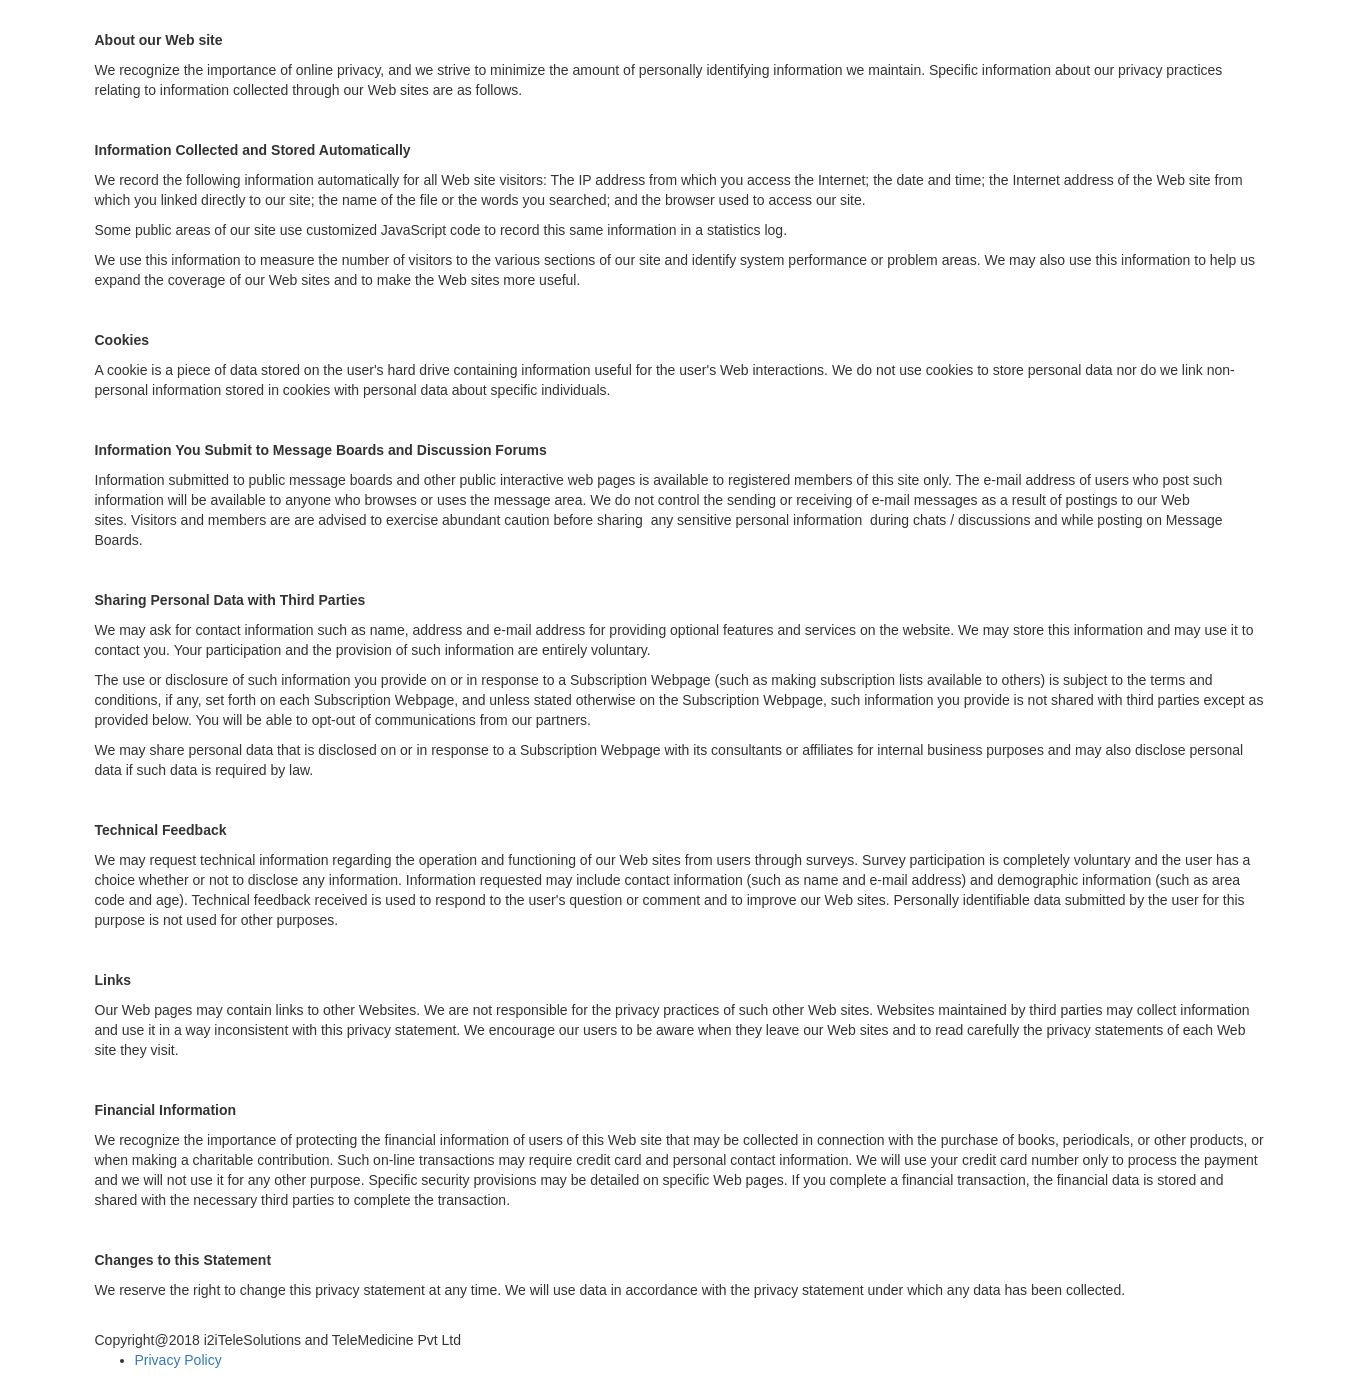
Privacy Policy (178, 1360)
